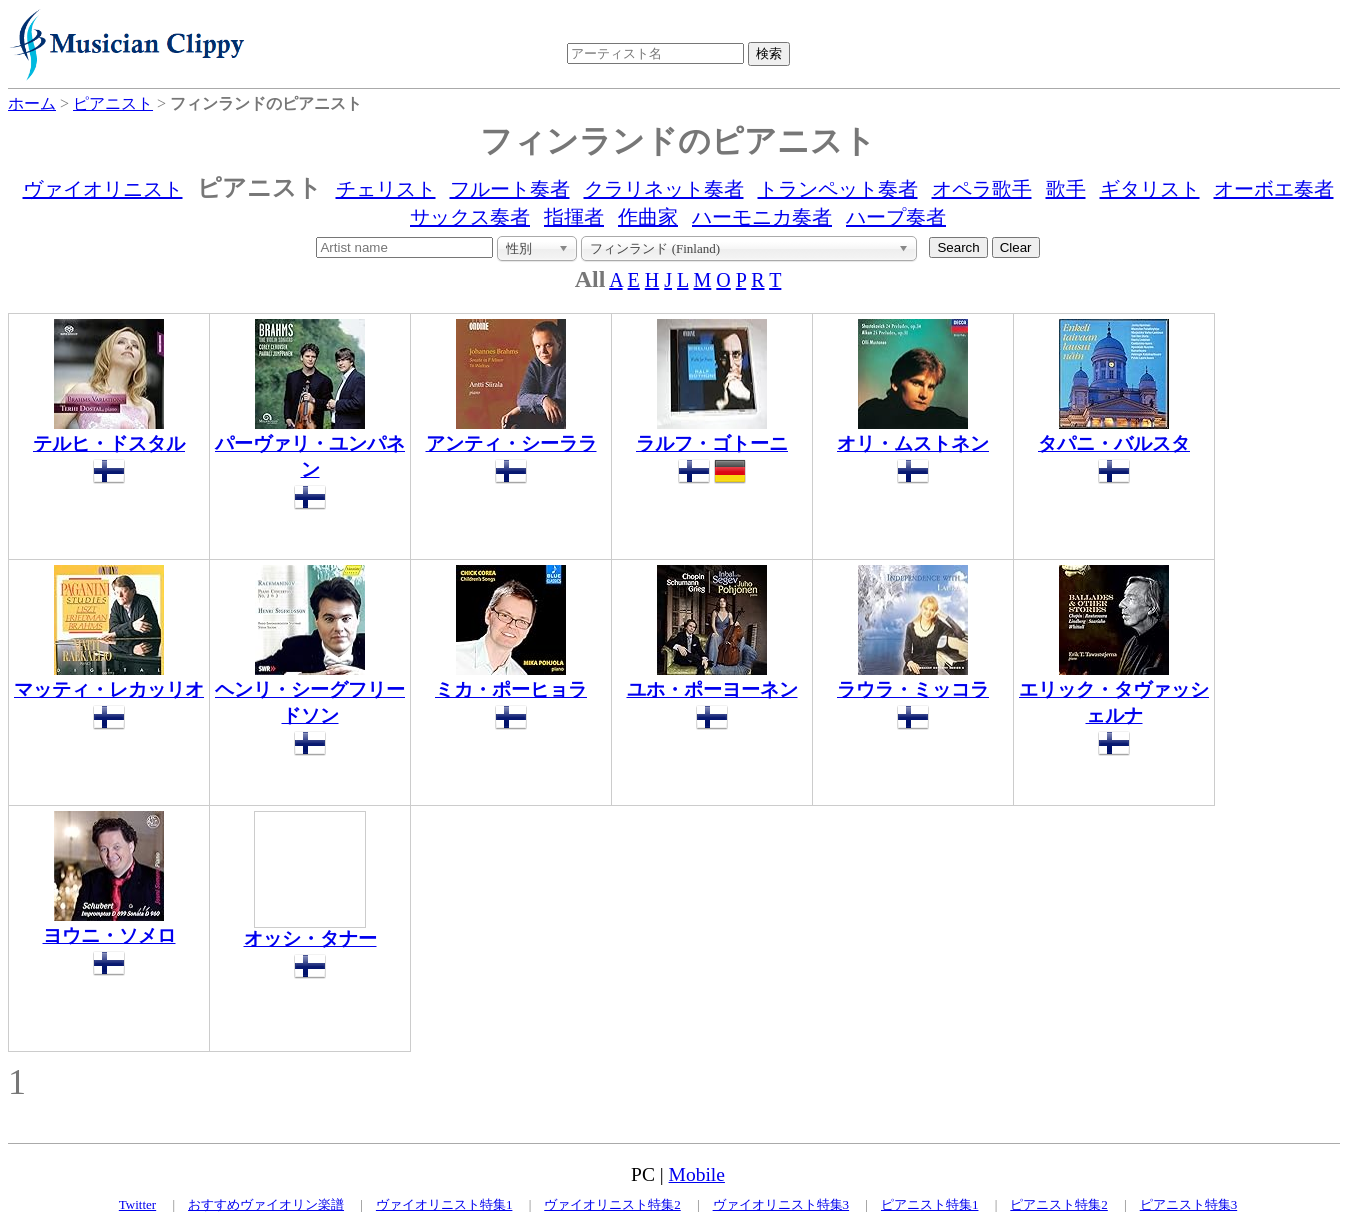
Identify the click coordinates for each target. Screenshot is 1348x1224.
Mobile (697, 1174)
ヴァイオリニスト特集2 (612, 1204)
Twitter (137, 1204)
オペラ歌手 (982, 189)
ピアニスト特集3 (1189, 1204)
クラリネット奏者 (664, 189)
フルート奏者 (510, 189)
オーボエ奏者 (1274, 189)
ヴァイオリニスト (103, 189)
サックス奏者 (470, 217)
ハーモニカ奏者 (762, 217)
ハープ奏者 (896, 217)
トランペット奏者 (838, 189)
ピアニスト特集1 (930, 1204)
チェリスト (386, 189)
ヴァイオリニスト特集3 (781, 1204)
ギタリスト (1150, 189)
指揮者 (574, 217)
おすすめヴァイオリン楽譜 (266, 1204)
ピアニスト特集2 (1059, 1204)
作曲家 (648, 217)
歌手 (1066, 189)
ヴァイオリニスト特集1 (444, 1204)
